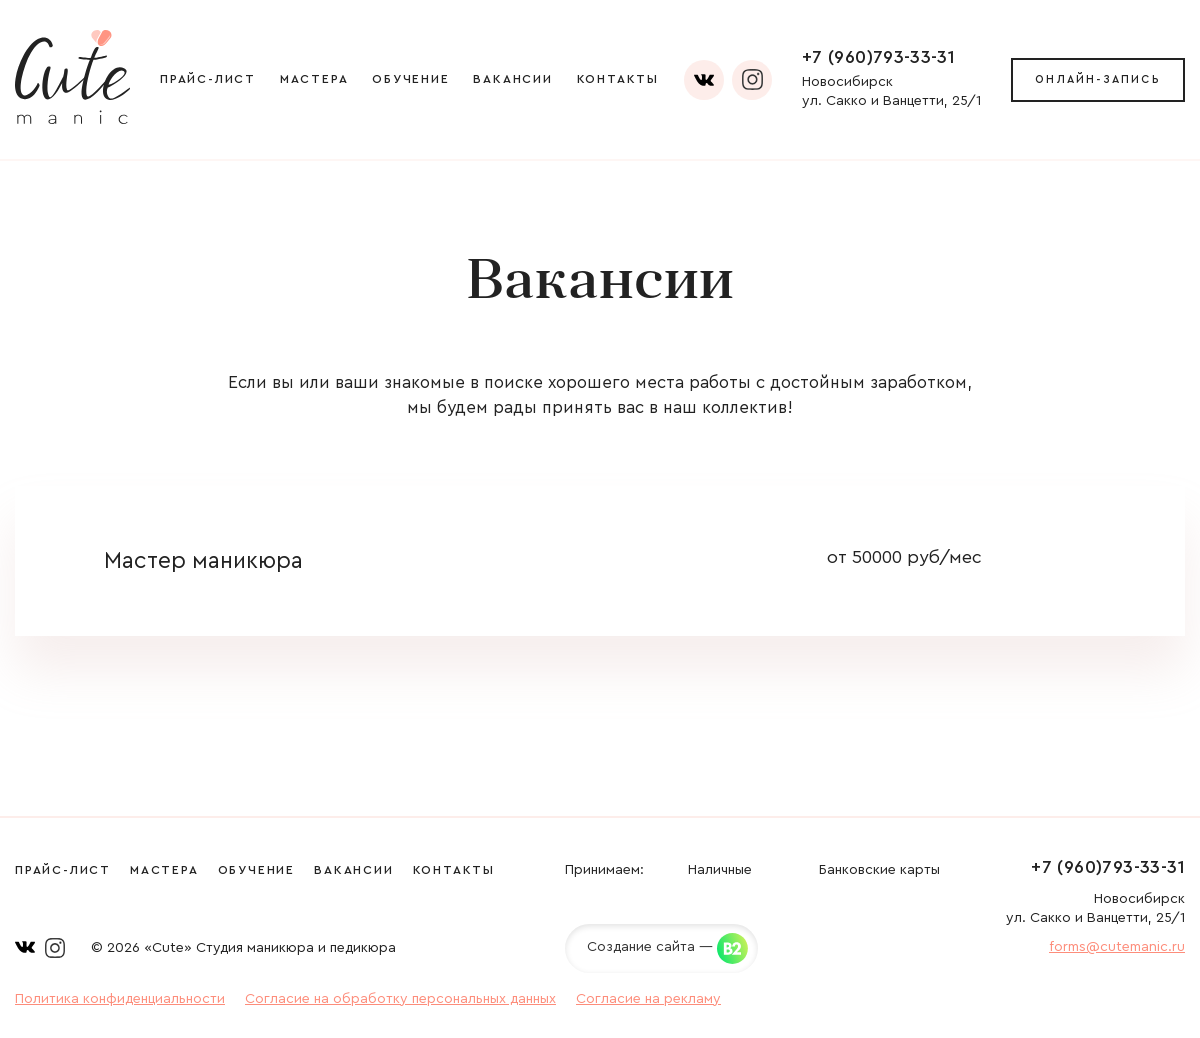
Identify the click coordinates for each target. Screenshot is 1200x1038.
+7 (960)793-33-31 (878, 57)
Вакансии (512, 79)
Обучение (410, 79)
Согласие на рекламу (648, 999)
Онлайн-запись (1098, 79)
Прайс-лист (208, 79)
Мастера (314, 79)
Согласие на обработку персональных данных (400, 999)
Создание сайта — (650, 947)
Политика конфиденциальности (120, 999)
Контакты (618, 79)
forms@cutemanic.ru (1117, 947)
